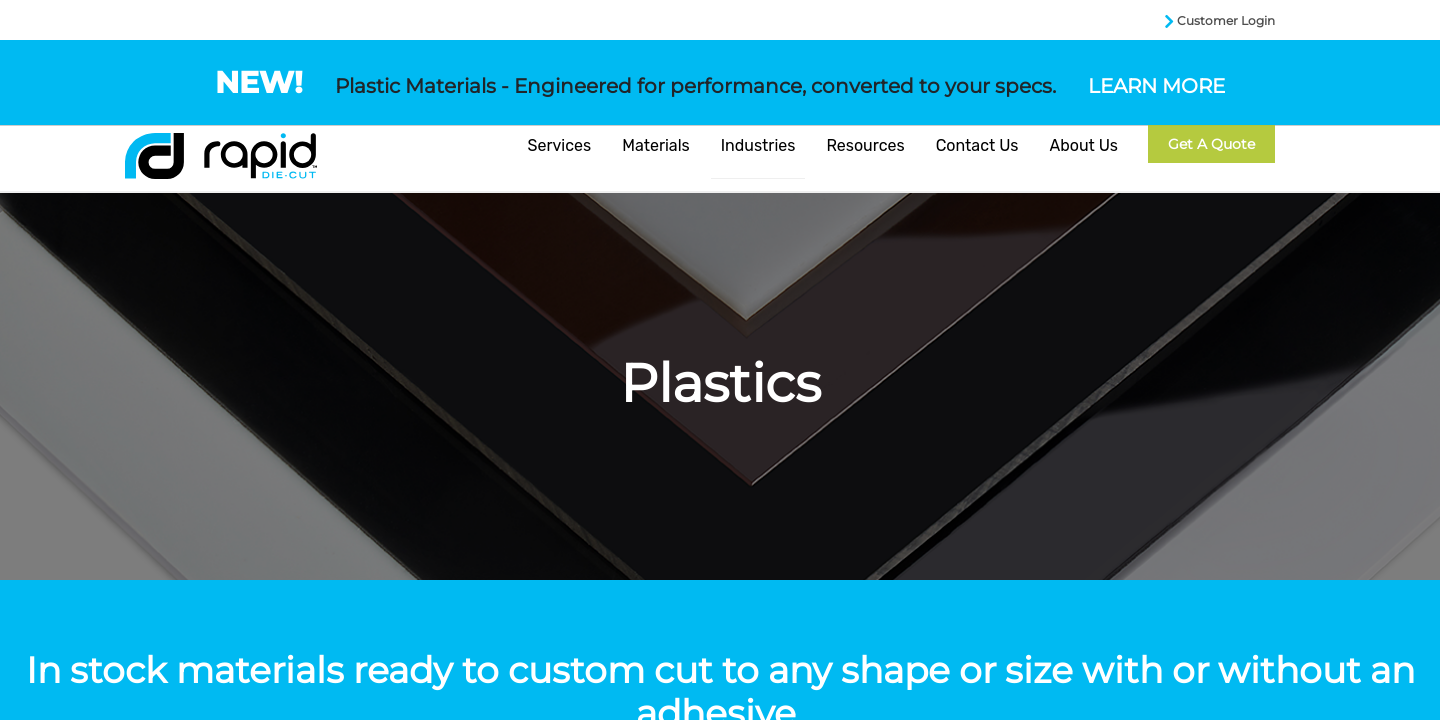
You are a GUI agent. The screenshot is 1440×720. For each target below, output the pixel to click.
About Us (1083, 145)
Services (560, 145)
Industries (758, 145)
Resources (865, 145)
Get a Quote (1211, 144)
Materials (656, 145)
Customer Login (1226, 20)
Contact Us (977, 145)
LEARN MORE (1156, 86)
